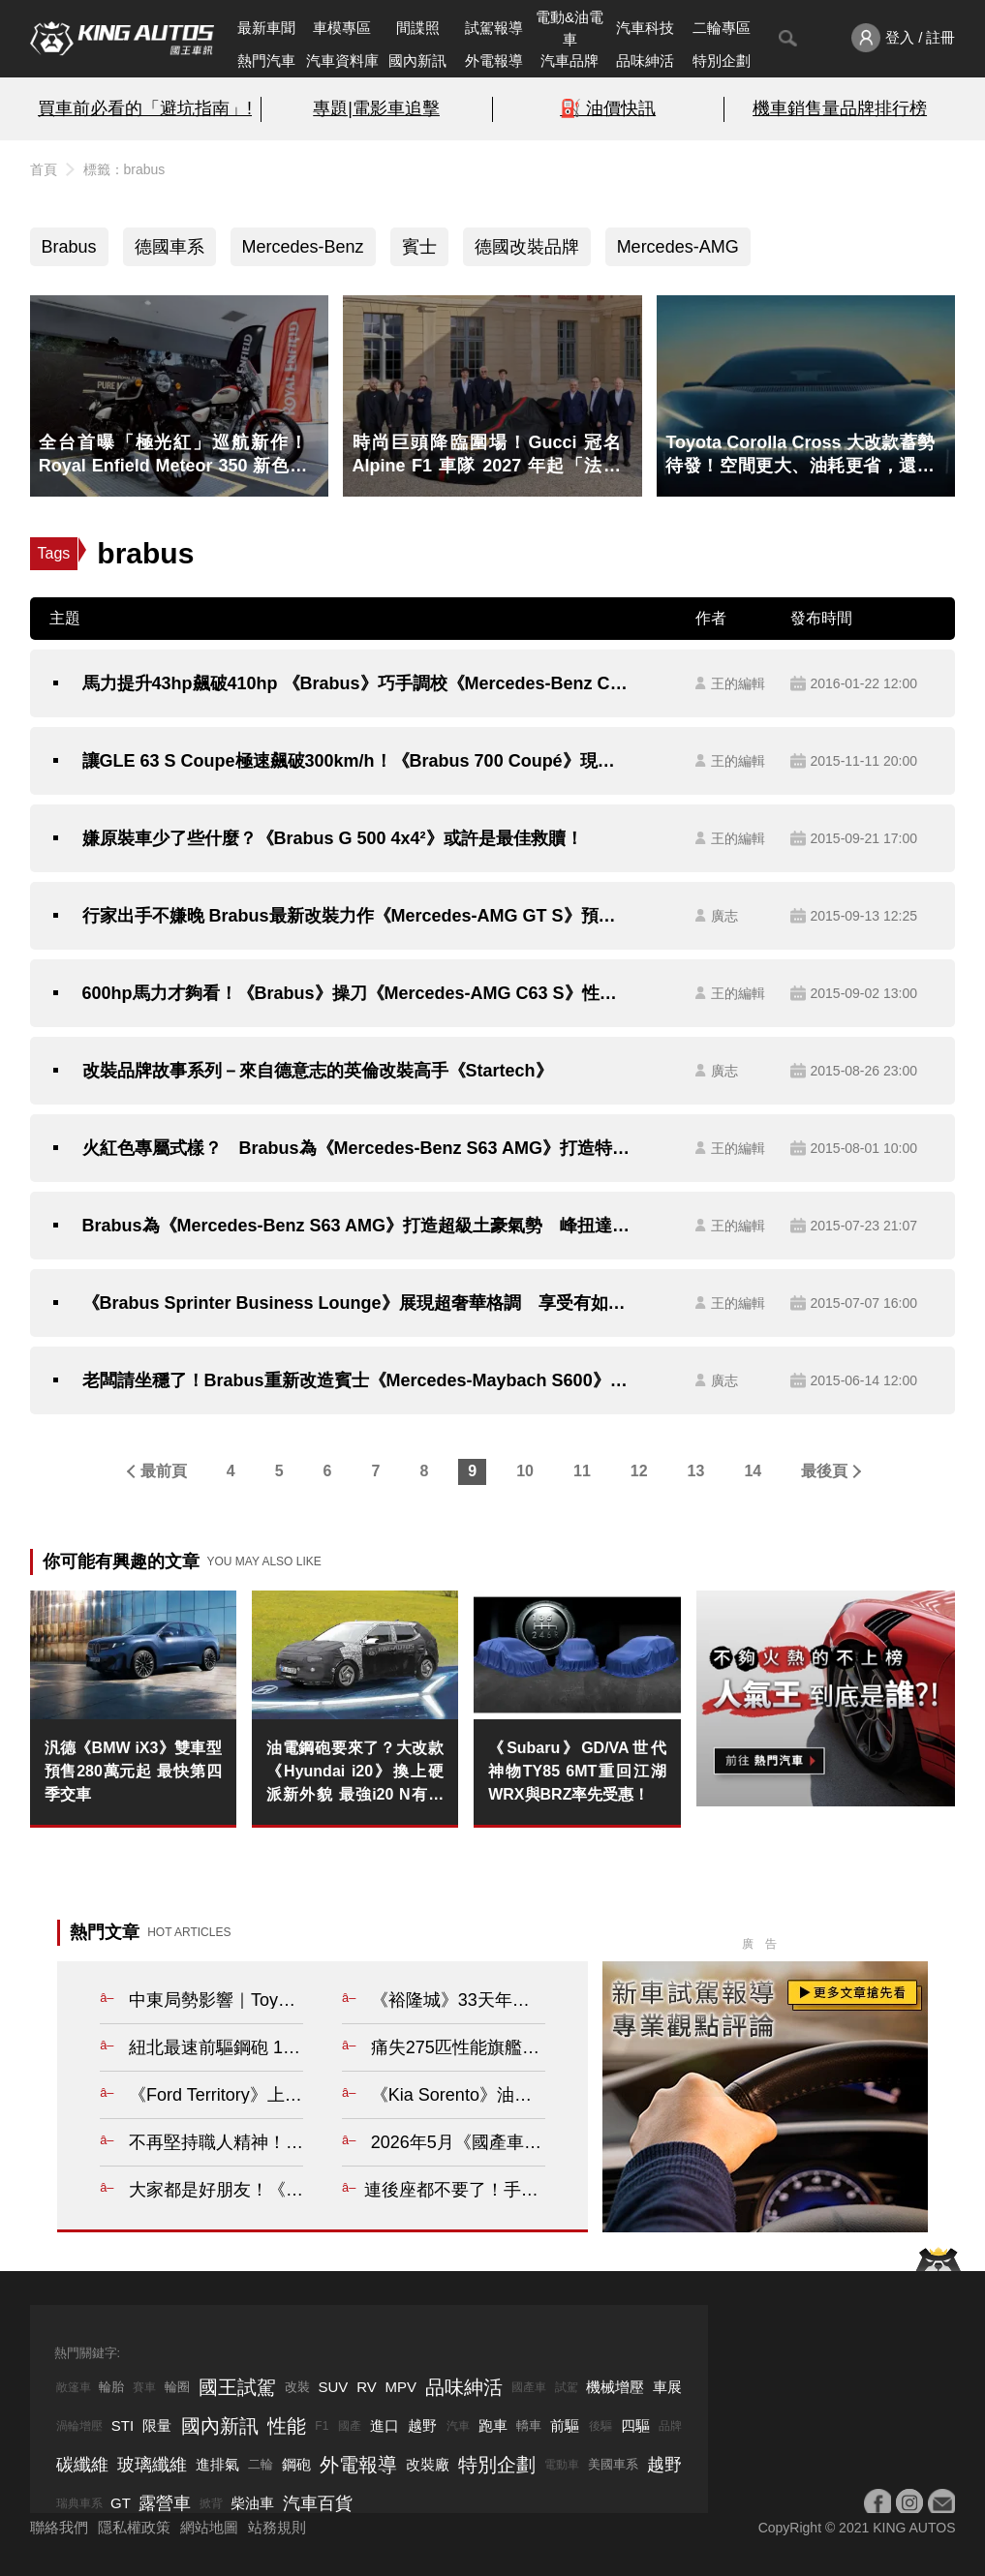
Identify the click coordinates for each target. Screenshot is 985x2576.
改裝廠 (427, 2464)
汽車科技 (645, 27)
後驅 (600, 2426)
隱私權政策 (134, 2527)
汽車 (458, 2426)
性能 (286, 2426)
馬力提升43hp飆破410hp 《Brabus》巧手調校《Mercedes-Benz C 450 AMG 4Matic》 (356, 683)
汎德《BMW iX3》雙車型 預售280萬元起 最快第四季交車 (133, 1771)
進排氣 (217, 2464)
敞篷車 (73, 2387)
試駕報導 (494, 27)
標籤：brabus (124, 169)
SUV (333, 2387)
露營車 (165, 2503)
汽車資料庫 (342, 60)
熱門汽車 (266, 60)
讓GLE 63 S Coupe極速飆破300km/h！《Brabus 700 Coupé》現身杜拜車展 (356, 761)
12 (639, 1471)
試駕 (566, 2387)
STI (122, 2425)
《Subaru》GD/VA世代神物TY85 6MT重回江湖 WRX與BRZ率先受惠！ (576, 1771)
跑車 (493, 2425)
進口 (384, 2425)
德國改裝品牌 (527, 247)
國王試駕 (237, 2387)
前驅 (564, 2425)
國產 (349, 2426)
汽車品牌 (569, 60)
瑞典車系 (79, 2503)
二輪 (260, 2464)
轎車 (528, 2425)
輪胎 (111, 2386)
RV (366, 2387)
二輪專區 (722, 27)
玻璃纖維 (152, 2464)
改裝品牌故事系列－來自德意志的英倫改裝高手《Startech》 (317, 1070)
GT (120, 2503)
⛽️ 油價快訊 (608, 108)
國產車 (528, 2387)
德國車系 (169, 247)
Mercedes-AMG (678, 247)
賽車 (144, 2387)
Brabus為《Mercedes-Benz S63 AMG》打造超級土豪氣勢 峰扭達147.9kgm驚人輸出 (356, 1225)
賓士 (419, 247)
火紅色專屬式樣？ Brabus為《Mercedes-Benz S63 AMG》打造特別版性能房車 (356, 1148)
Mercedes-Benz (303, 247)
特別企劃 (722, 60)
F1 (321, 2426)
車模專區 (342, 27)
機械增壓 (615, 2387)
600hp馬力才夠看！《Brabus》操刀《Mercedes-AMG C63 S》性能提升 (356, 993)
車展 (667, 2387)
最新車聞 (266, 27)
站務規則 (277, 2527)
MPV (401, 2387)
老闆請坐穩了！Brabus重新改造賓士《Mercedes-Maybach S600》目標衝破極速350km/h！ (356, 1380)
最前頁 (163, 1471)
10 (525, 1471)
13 (696, 1471)
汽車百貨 (318, 2503)
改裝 (297, 2386)
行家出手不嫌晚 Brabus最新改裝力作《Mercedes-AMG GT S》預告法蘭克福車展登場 (356, 915)
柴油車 (252, 2503)
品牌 (670, 2426)
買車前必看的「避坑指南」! (145, 108)
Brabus (69, 247)
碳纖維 (82, 2464)
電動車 (561, 2464)
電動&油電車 (569, 28)
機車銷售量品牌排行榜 (840, 108)
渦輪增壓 (79, 2426)
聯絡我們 (59, 2527)
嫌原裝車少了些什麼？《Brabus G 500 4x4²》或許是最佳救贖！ (332, 838)
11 (582, 1471)
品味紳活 (645, 60)
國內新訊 (417, 60)
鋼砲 (296, 2464)
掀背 (211, 2503)
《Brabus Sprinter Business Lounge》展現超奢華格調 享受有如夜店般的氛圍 (356, 1303)
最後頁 (824, 1471)
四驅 (635, 2425)
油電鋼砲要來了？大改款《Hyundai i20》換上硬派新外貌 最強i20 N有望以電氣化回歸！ (355, 1773)
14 (752, 1471)
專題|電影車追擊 (376, 108)
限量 (156, 2425)
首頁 (43, 169)
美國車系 (613, 2464)
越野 (422, 2425)
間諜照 (418, 27)
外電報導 (494, 60)
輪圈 (177, 2386)
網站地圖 (209, 2527)
